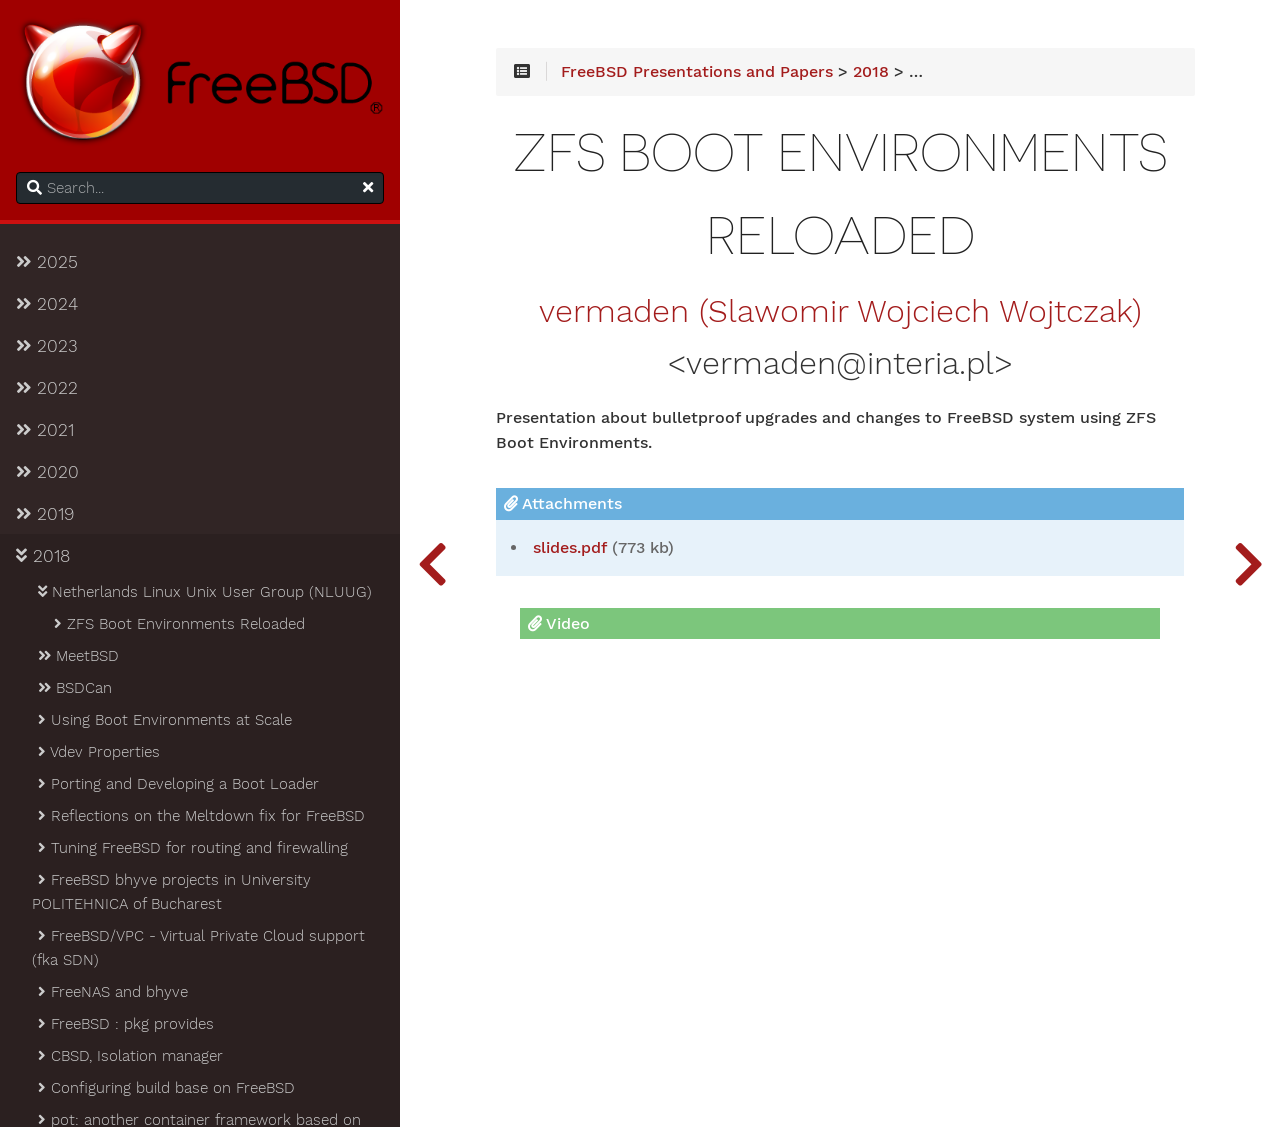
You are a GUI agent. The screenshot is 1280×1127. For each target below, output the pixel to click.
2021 (45, 430)
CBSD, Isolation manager (129, 1056)
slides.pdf (570, 548)
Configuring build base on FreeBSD (165, 1088)
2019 (45, 514)
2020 (47, 472)
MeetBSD (77, 656)
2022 (47, 388)
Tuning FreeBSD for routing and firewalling (191, 848)
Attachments (563, 503)
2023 (47, 346)
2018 (43, 556)
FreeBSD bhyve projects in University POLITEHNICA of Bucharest (171, 892)
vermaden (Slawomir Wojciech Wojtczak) (840, 312)
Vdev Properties (97, 752)
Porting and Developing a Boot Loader (177, 784)
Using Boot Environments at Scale (163, 720)
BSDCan (73, 688)
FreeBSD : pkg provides (124, 1024)
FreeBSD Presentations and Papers (697, 72)
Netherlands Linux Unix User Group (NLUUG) (203, 592)
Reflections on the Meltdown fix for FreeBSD (200, 816)
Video (559, 623)
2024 (47, 304)
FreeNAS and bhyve (111, 992)
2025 (47, 262)
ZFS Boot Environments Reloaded (178, 624)
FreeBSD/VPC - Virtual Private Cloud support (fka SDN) (198, 948)
